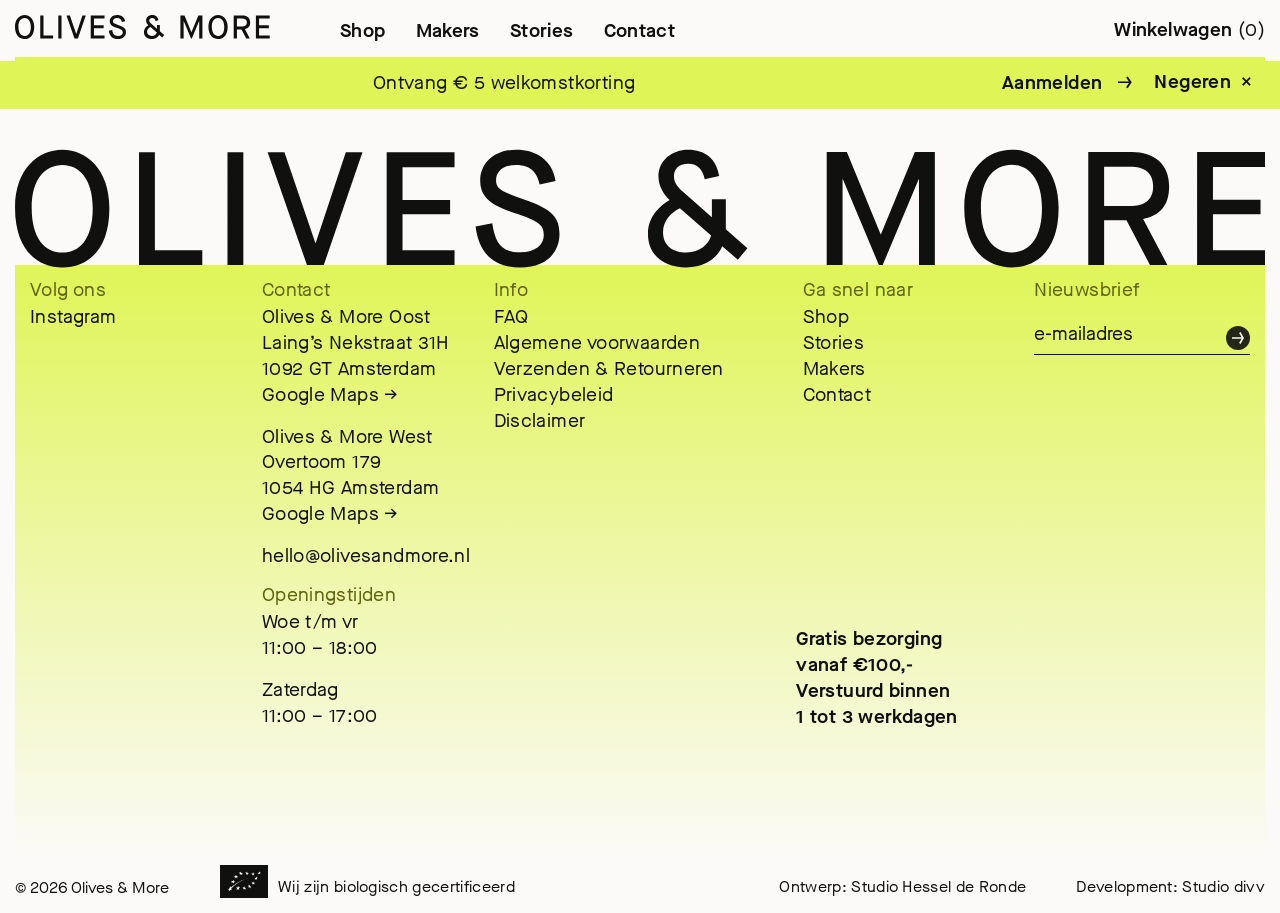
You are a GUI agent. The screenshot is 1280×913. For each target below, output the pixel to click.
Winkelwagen (1189, 29)
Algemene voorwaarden (597, 342)
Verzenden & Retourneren (609, 368)
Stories (542, 30)
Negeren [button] (1192, 82)
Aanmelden (1052, 82)
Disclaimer (540, 420)
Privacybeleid (554, 394)
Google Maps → (330, 394)
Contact (640, 30)
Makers (448, 30)
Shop (363, 30)
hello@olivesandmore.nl (366, 555)
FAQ (511, 316)
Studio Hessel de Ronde (938, 886)
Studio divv (1223, 886)
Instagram (73, 316)
